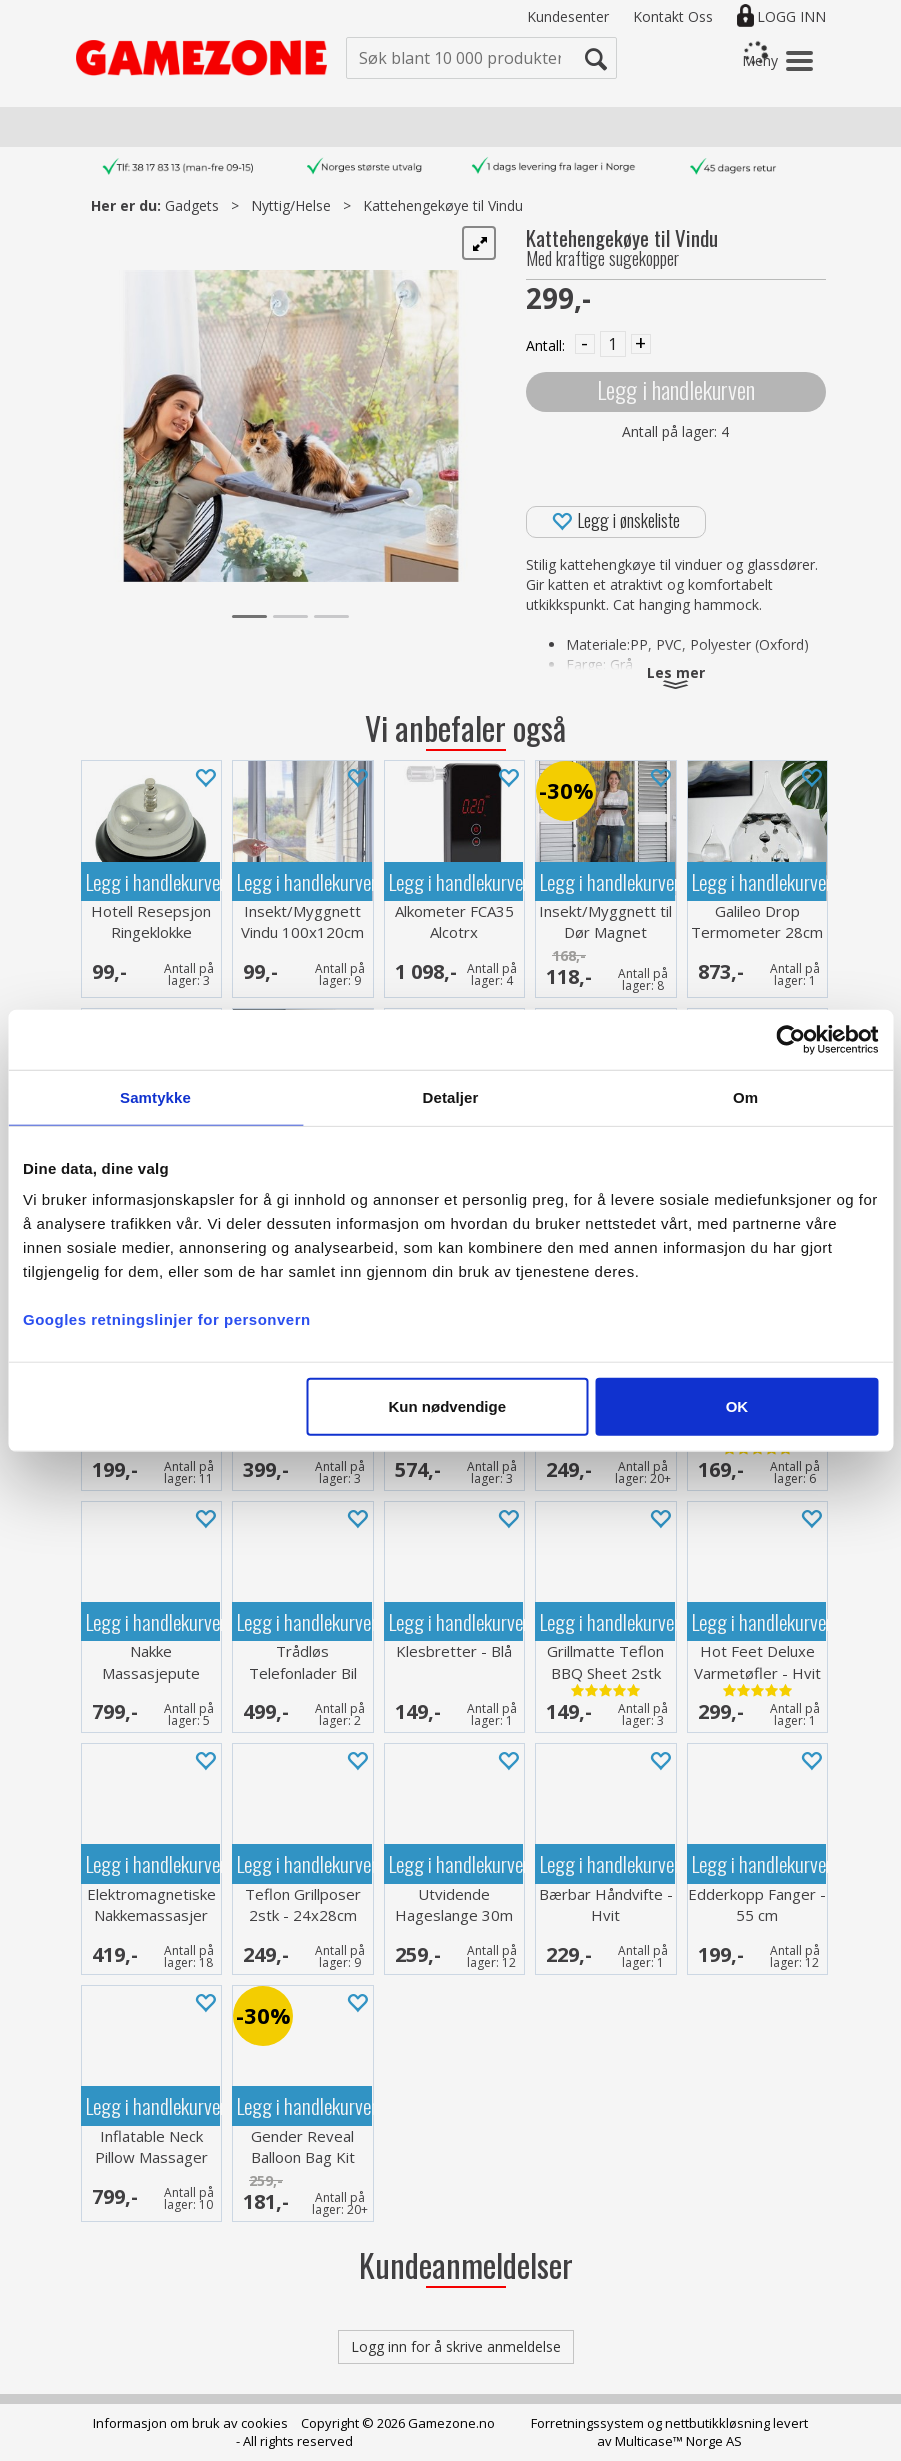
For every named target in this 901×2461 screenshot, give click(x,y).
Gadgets (192, 205)
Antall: (545, 345)
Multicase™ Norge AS (678, 2441)
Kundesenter (568, 16)
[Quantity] (613, 344)
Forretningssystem (587, 2423)
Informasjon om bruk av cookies (190, 2423)
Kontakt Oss (673, 16)
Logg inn (791, 16)
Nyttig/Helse (291, 205)
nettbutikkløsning (717, 2423)
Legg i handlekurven (676, 389)
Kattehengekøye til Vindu (443, 205)
